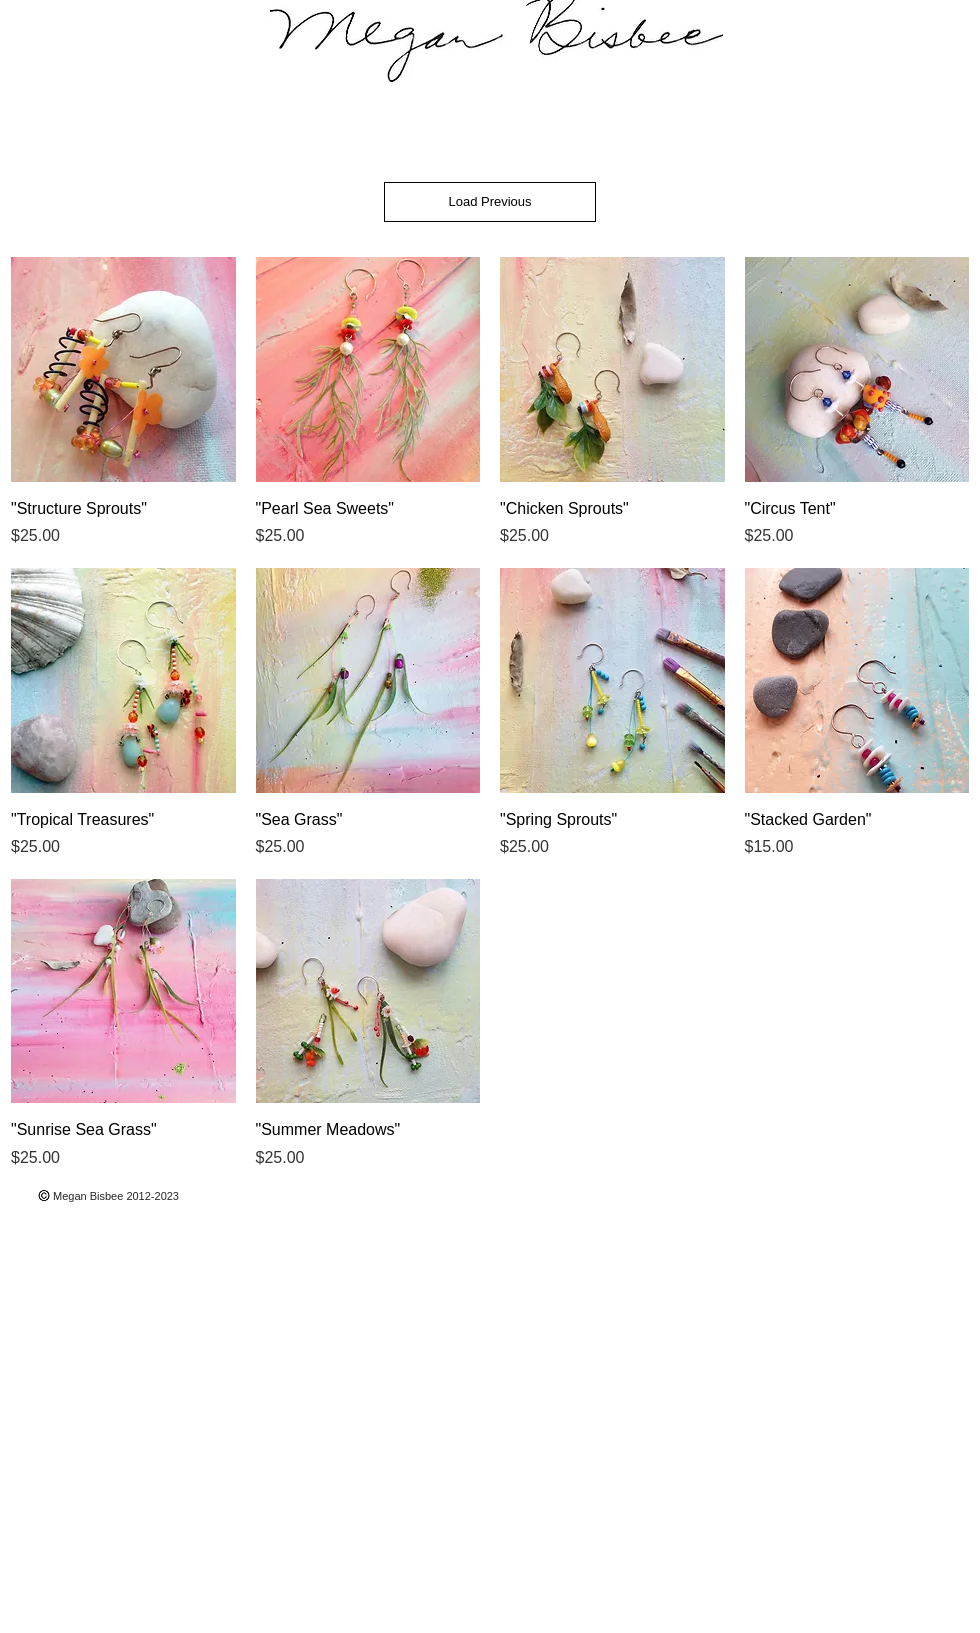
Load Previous (489, 201)
